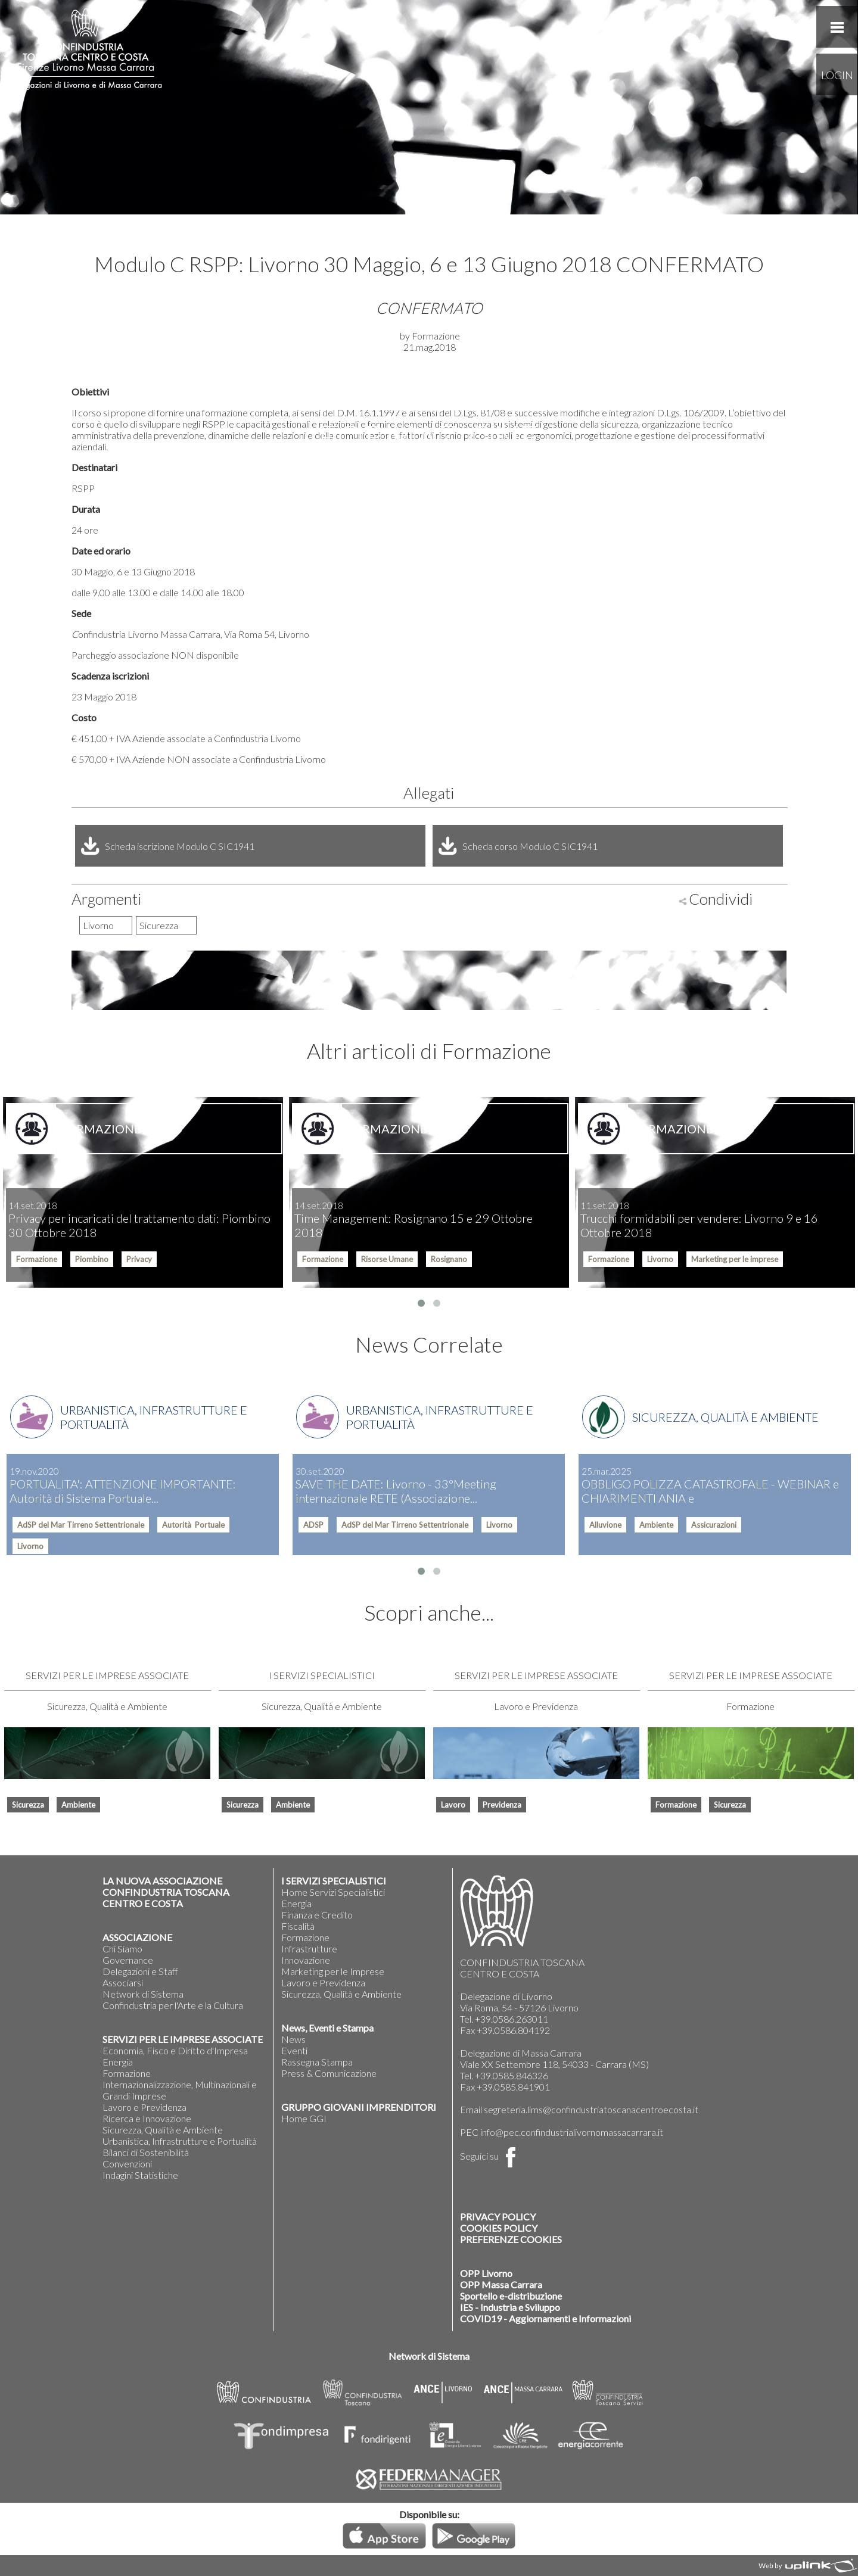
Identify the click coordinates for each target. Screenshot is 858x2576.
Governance (127, 1960)
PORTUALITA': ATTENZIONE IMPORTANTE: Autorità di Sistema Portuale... (123, 1485)
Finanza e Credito (317, 1914)
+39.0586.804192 (513, 2030)
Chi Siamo (122, 1948)
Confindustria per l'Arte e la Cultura (172, 2005)
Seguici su (490, 2155)
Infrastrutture (309, 1948)
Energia (117, 2061)
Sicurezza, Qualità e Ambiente (162, 2129)
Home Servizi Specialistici (333, 1892)
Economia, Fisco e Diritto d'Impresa (175, 2050)
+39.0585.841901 (513, 2086)
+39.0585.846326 (511, 2075)
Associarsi (122, 1982)
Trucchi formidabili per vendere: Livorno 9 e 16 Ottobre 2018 (699, 1219)
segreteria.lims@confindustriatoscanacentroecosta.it (591, 2109)
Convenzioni (127, 2163)
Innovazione (305, 1960)
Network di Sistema (143, 1993)
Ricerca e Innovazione (146, 2118)
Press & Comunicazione (329, 2073)
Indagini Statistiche (140, 2175)
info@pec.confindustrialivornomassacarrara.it (571, 2132)
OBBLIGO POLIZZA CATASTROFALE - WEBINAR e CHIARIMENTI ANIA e (710, 1485)
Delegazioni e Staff (140, 1971)
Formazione (126, 2073)
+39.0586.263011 (511, 2018)
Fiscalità (298, 1926)
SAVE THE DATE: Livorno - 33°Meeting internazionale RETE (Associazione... (396, 1485)
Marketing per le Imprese (332, 1971)
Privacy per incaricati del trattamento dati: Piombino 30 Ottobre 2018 (139, 1219)
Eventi (294, 2050)
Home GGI (304, 2118)
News (293, 2039)
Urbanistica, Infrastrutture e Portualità (179, 2141)
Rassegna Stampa (317, 2061)
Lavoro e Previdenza (144, 2107)
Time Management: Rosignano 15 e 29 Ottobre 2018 (413, 1219)
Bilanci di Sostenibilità (145, 2152)
